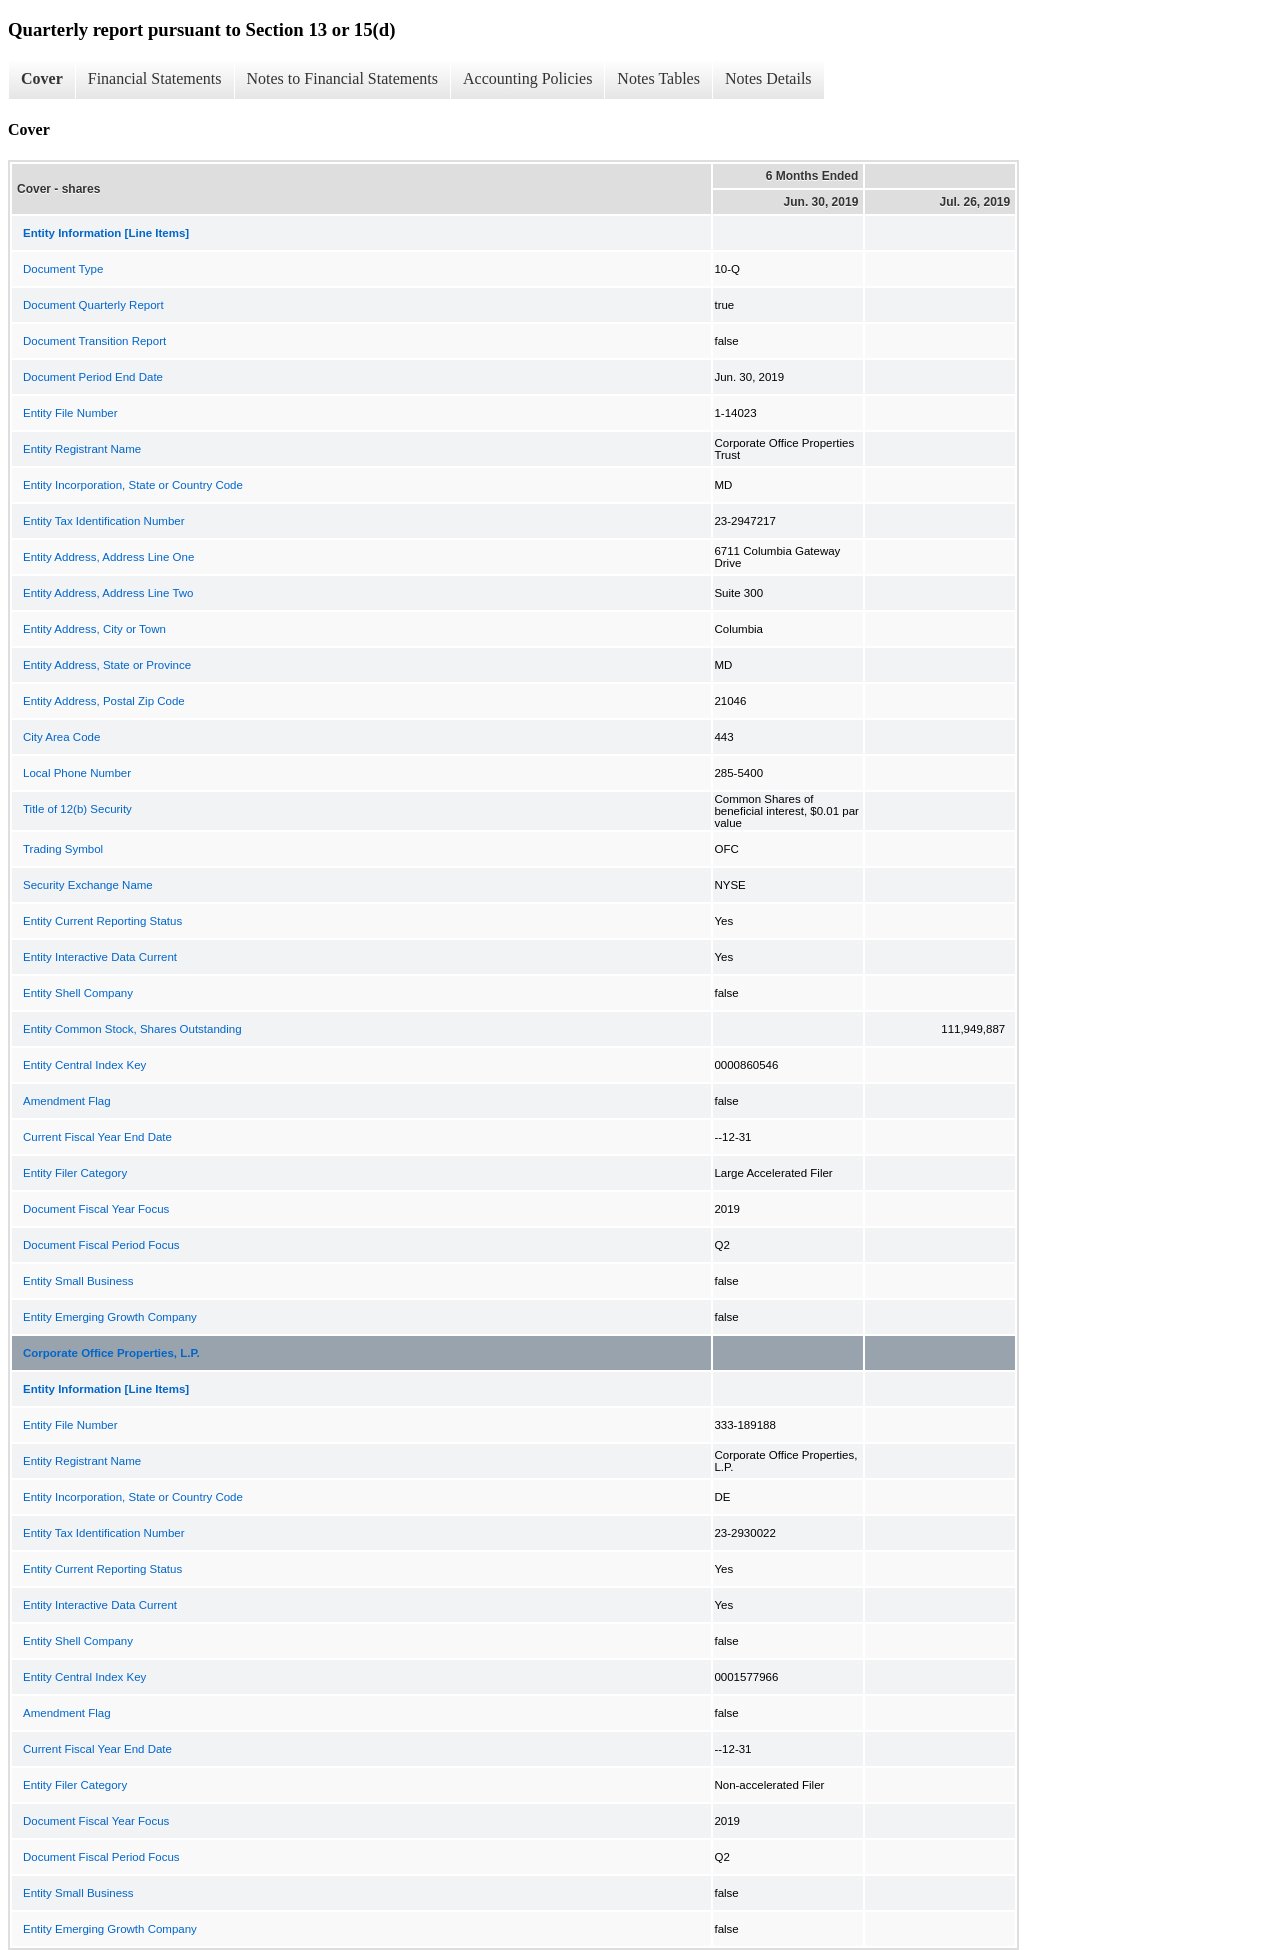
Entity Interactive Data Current (100, 957)
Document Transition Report (94, 341)
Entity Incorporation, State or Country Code (133, 485)
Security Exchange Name (88, 885)
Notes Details (768, 78)
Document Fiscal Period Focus (101, 1245)
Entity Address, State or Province (107, 665)
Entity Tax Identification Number (104, 521)
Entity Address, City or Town (94, 629)
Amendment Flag (67, 1101)
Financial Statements (155, 78)
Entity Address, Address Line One (108, 557)
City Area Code (61, 737)
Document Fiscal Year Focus (96, 1209)
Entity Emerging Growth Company (110, 1317)
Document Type (63, 269)
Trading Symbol (63, 849)
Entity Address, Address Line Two (108, 593)
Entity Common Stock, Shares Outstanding (132, 1029)
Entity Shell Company (78, 993)
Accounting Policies (527, 78)
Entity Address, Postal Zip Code (104, 701)
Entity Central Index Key (84, 1065)
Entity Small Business (78, 1281)
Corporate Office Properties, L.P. (111, 1353)
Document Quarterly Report (93, 305)
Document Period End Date (93, 377)
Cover (42, 78)
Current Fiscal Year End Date (97, 1137)
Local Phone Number (77, 773)
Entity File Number (70, 413)
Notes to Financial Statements (343, 78)
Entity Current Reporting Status (102, 921)
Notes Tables (658, 78)
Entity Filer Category (75, 1173)
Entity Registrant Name (82, 449)
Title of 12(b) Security (77, 809)
